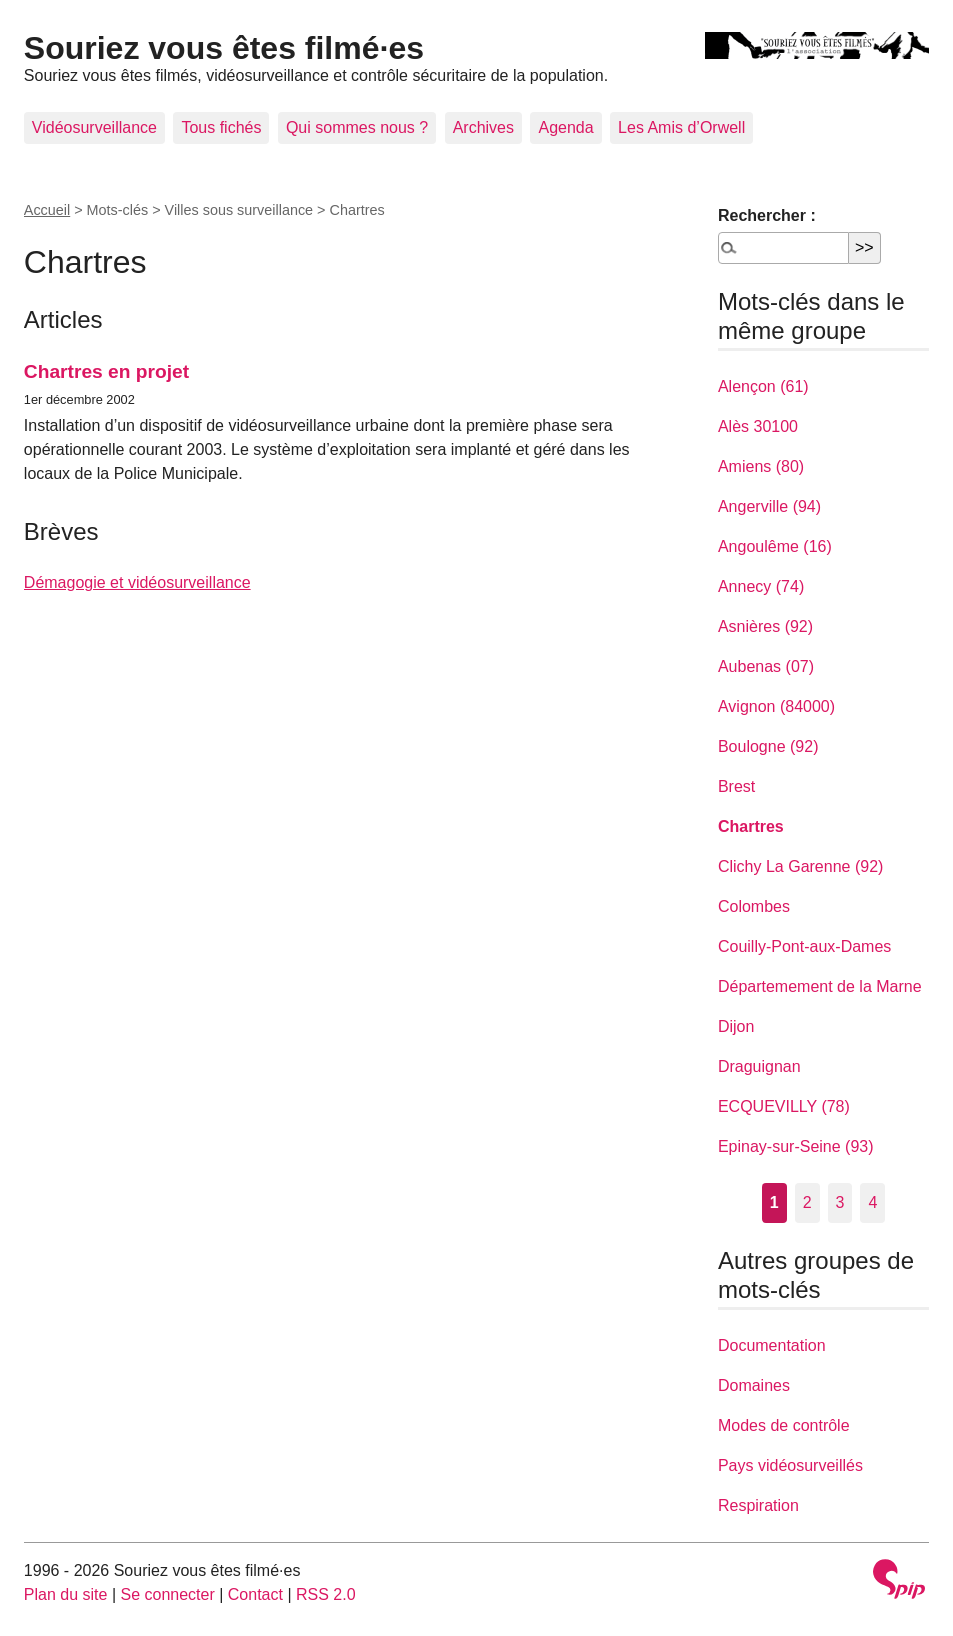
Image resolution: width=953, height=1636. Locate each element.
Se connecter (167, 1594)
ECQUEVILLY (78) (784, 1106)
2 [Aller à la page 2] (807, 1202)
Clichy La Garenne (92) (800, 866)
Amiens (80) (761, 466)
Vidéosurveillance (94, 127)
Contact (255, 1594)
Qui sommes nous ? (357, 127)
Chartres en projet (106, 371)
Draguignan (759, 1066)
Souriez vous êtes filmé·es (224, 48)
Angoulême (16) (775, 546)
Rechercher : (767, 215)
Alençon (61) (763, 386)
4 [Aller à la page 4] (872, 1202)
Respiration (758, 1505)
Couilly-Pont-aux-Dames (804, 946)
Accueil (47, 210)
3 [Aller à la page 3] (840, 1202)
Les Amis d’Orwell (681, 127)
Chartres (751, 826)
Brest (736, 786)
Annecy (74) (761, 586)
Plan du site (66, 1594)
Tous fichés (221, 127)
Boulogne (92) (768, 746)
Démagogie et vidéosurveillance (137, 582)
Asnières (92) (765, 626)
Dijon (736, 1026)
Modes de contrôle (784, 1425)
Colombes (754, 906)
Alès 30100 (758, 426)
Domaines (754, 1385)
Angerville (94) (769, 506)
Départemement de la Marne (820, 986)
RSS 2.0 (326, 1594)
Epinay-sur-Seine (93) (796, 1146)
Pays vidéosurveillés (790, 1465)
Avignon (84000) (776, 706)
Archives (483, 127)
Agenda (565, 127)
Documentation (772, 1345)
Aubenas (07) (766, 666)
